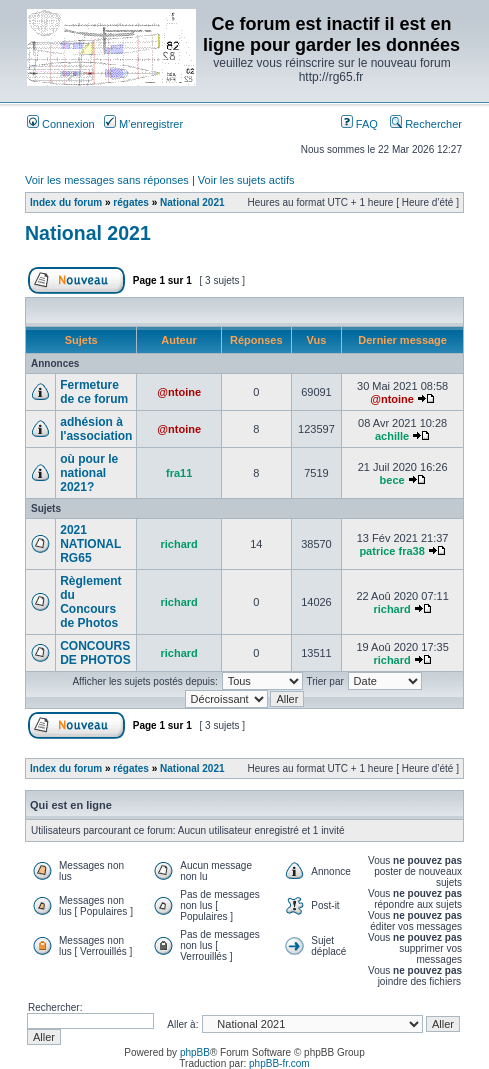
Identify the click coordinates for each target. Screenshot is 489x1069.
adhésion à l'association (96, 429)
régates (131, 202)
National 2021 (192, 202)
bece (392, 480)
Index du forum (66, 202)
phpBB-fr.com (279, 1063)
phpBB (195, 1052)
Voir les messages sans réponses (107, 180)
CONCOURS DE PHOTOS (95, 653)
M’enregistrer (143, 124)
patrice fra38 (391, 551)
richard (179, 544)
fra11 (179, 473)
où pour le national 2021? (89, 473)
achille (392, 436)
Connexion (61, 124)
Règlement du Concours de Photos (90, 602)
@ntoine (179, 392)
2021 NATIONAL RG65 (90, 544)
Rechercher (426, 124)
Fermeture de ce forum (94, 392)
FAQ (359, 124)
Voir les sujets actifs (246, 180)
